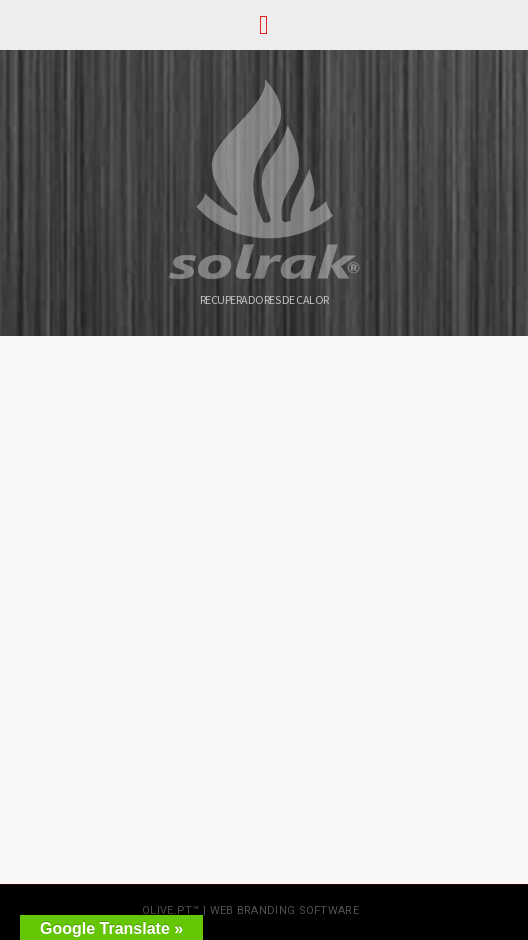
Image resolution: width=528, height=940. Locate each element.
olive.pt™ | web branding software (250, 910)
